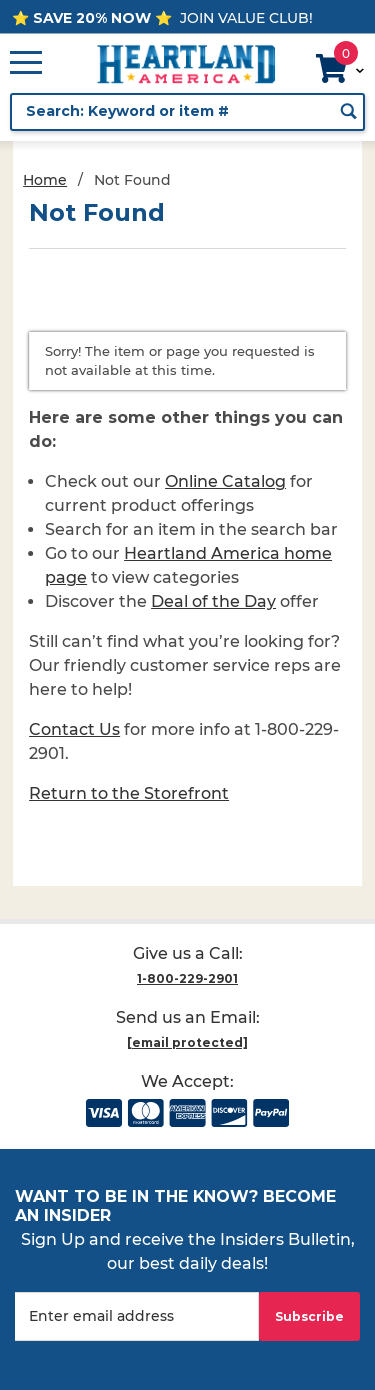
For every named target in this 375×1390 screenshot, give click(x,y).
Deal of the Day (213, 601)
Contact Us (74, 729)
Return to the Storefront (129, 793)
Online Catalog (225, 481)
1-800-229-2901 (187, 978)
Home (45, 180)
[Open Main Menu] (26, 64)
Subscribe (309, 1316)
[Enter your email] (137, 1316)
